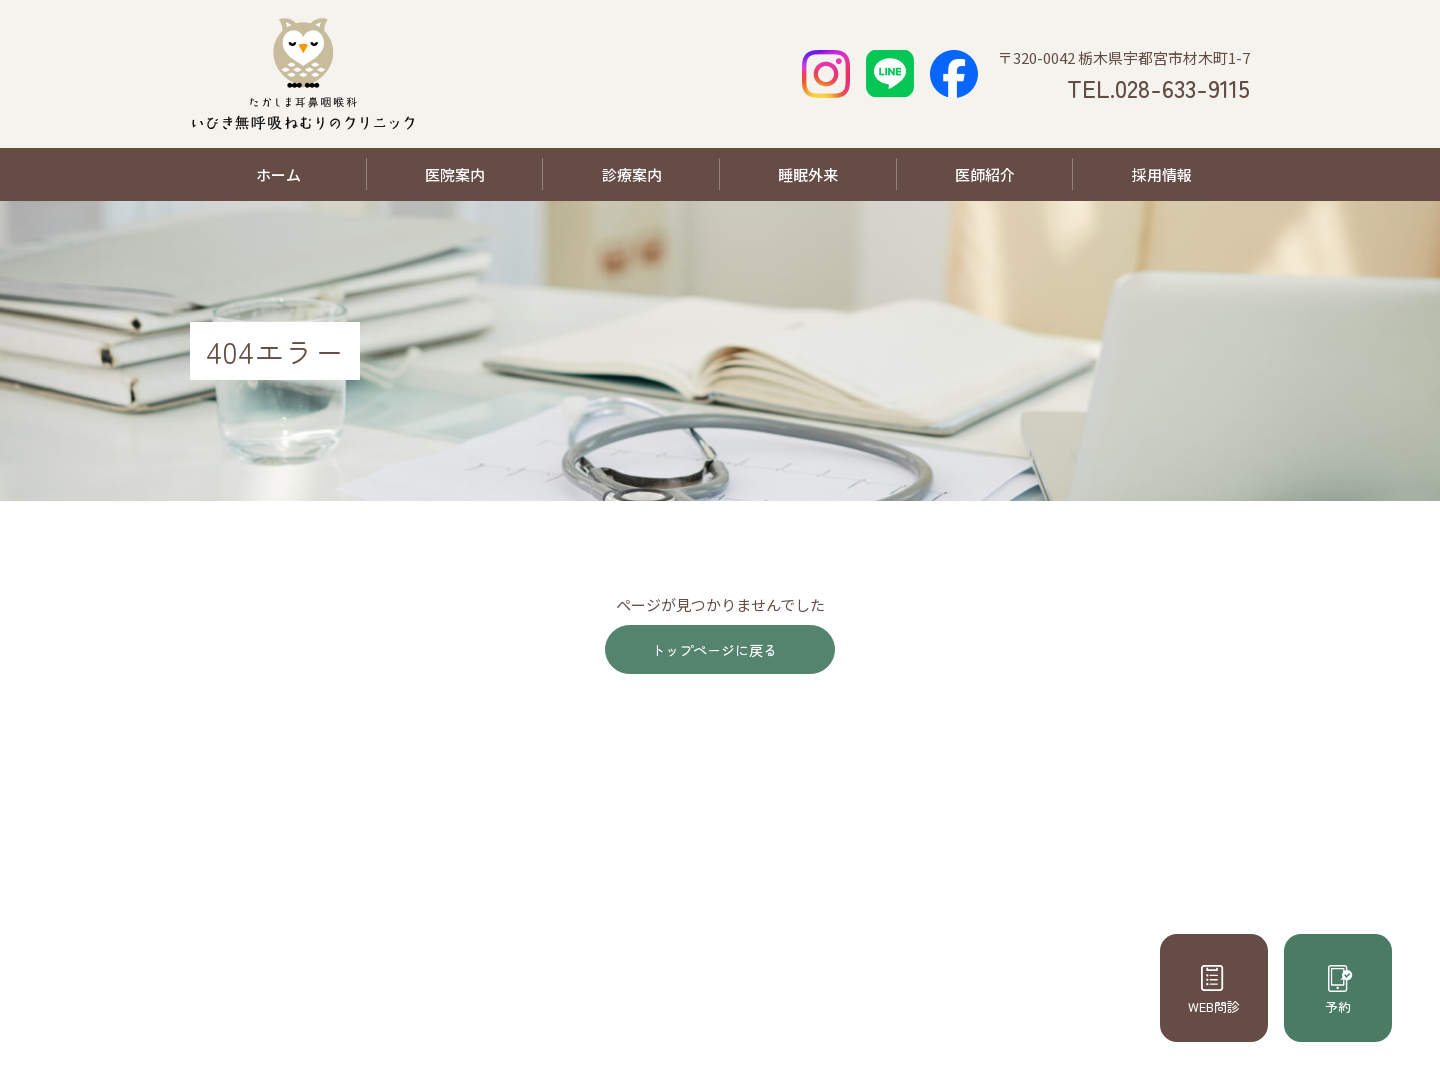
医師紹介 (985, 174)
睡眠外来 (808, 174)
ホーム (278, 174)
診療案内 (632, 174)
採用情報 (1162, 174)
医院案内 (455, 174)
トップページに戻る (712, 651)
